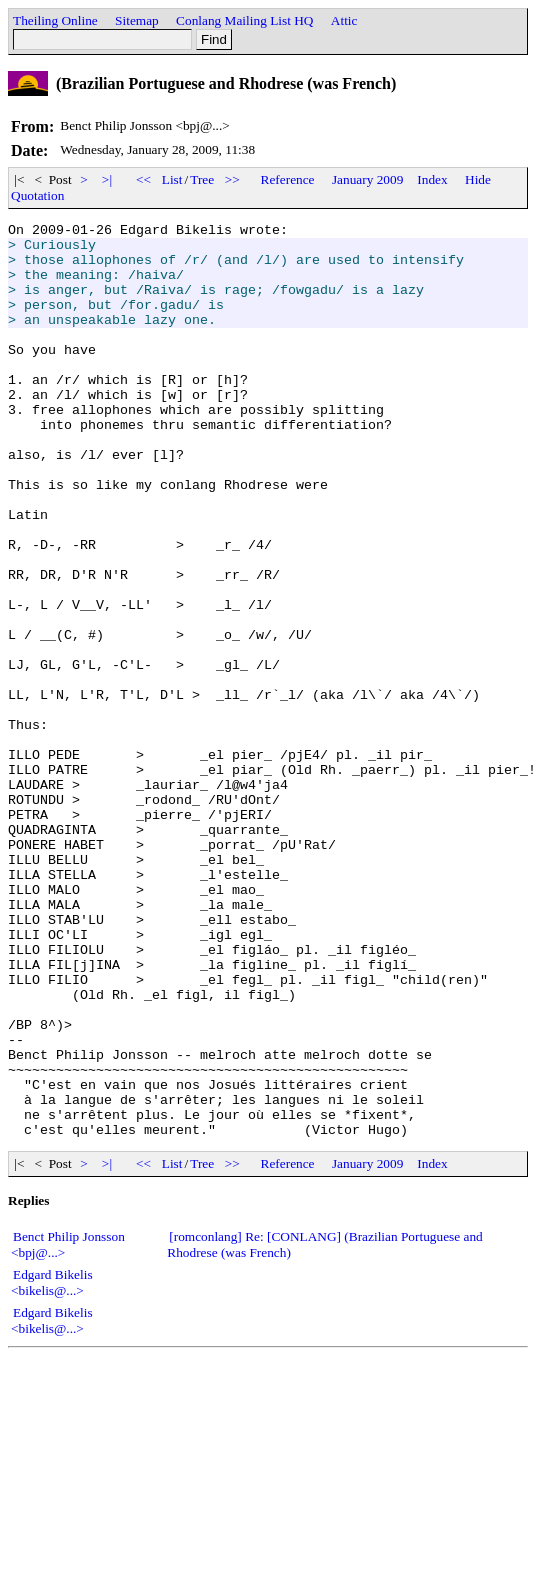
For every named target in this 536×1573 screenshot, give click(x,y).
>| (107, 179)
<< (144, 179)
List (172, 179)
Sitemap (137, 20)
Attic (344, 20)
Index (432, 179)
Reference (288, 179)
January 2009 (367, 179)
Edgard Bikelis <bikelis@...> (52, 1465)
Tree (202, 179)
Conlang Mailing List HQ (244, 20)
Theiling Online (55, 20)
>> (233, 179)
